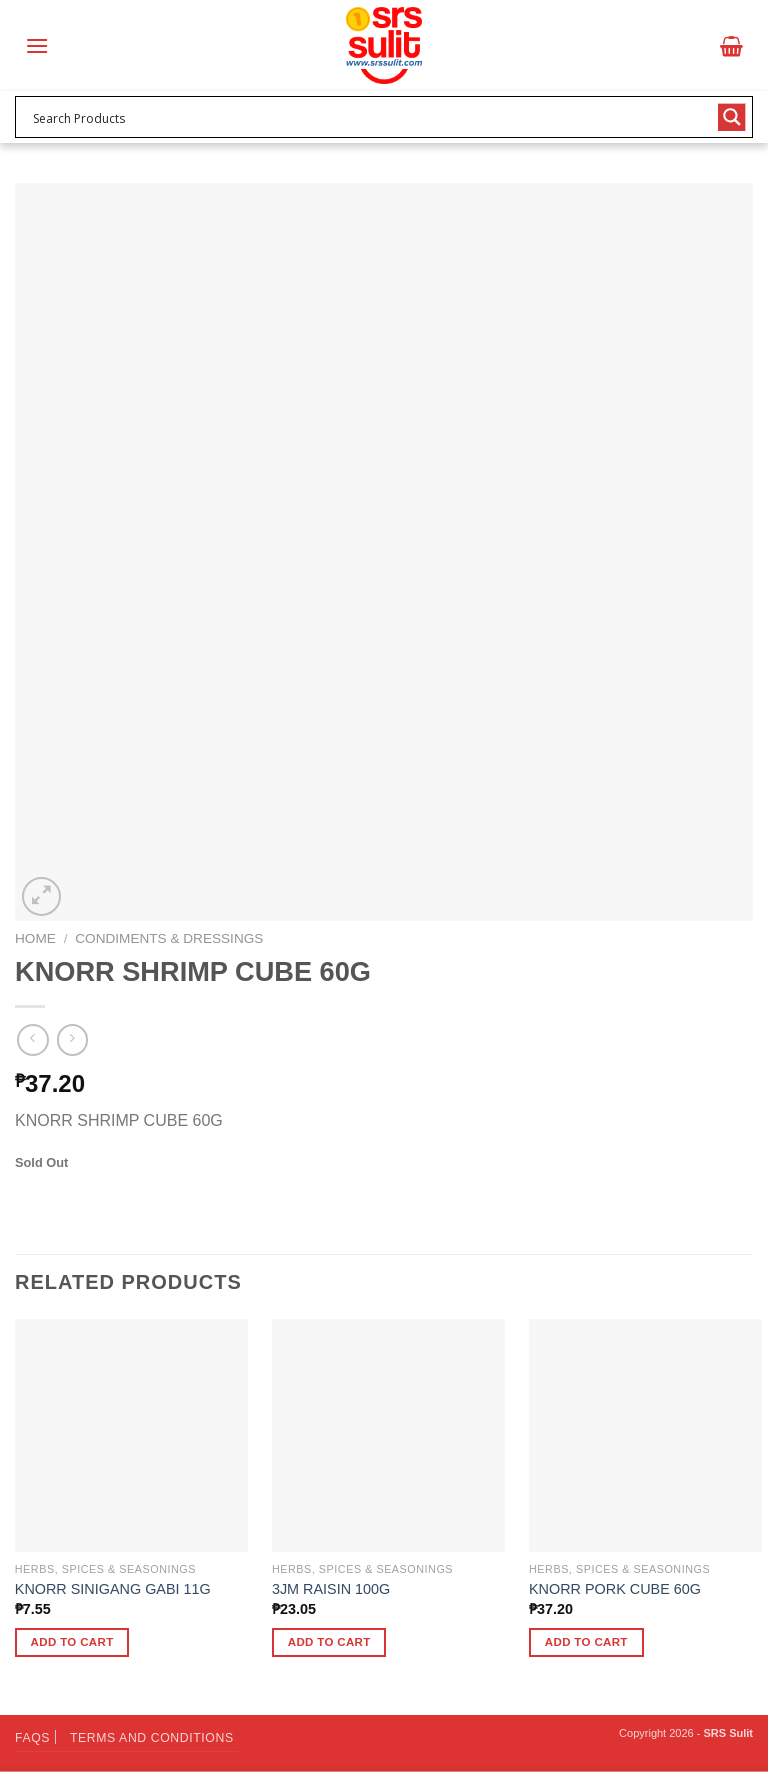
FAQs (32, 1738)
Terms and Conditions (152, 1738)
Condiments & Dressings (169, 938)
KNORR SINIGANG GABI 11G (113, 1589)
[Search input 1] (371, 117)
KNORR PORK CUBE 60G (615, 1589)
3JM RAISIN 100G (331, 1589)
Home (35, 938)
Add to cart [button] (72, 1642)
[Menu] (37, 45)
